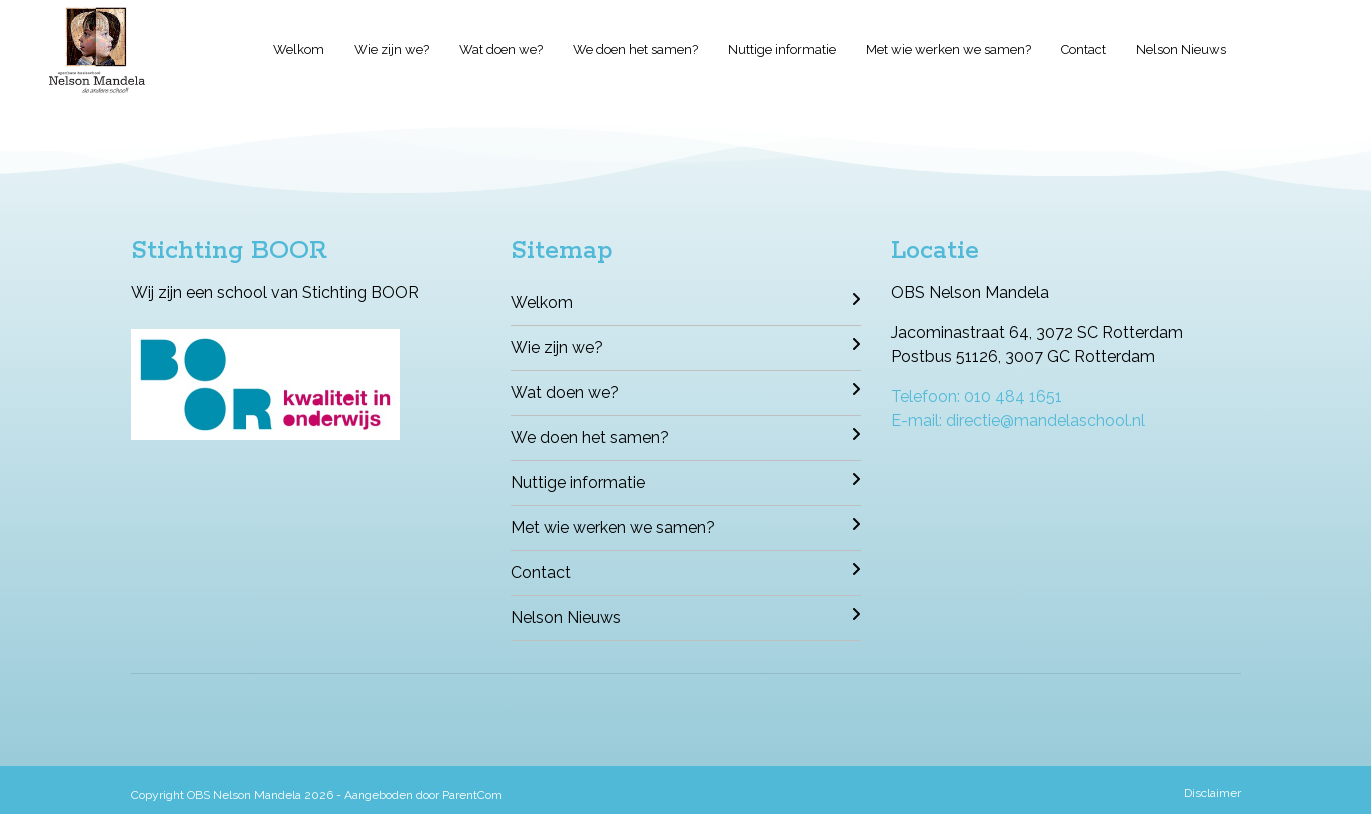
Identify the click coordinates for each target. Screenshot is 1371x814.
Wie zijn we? (391, 49)
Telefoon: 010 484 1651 (976, 396)
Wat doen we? (501, 49)
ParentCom (472, 795)
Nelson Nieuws (1181, 49)
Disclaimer (1212, 793)
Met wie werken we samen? (948, 49)
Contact (1083, 49)
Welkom (298, 49)
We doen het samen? (635, 49)
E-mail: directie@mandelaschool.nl (1018, 420)
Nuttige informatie (782, 49)
